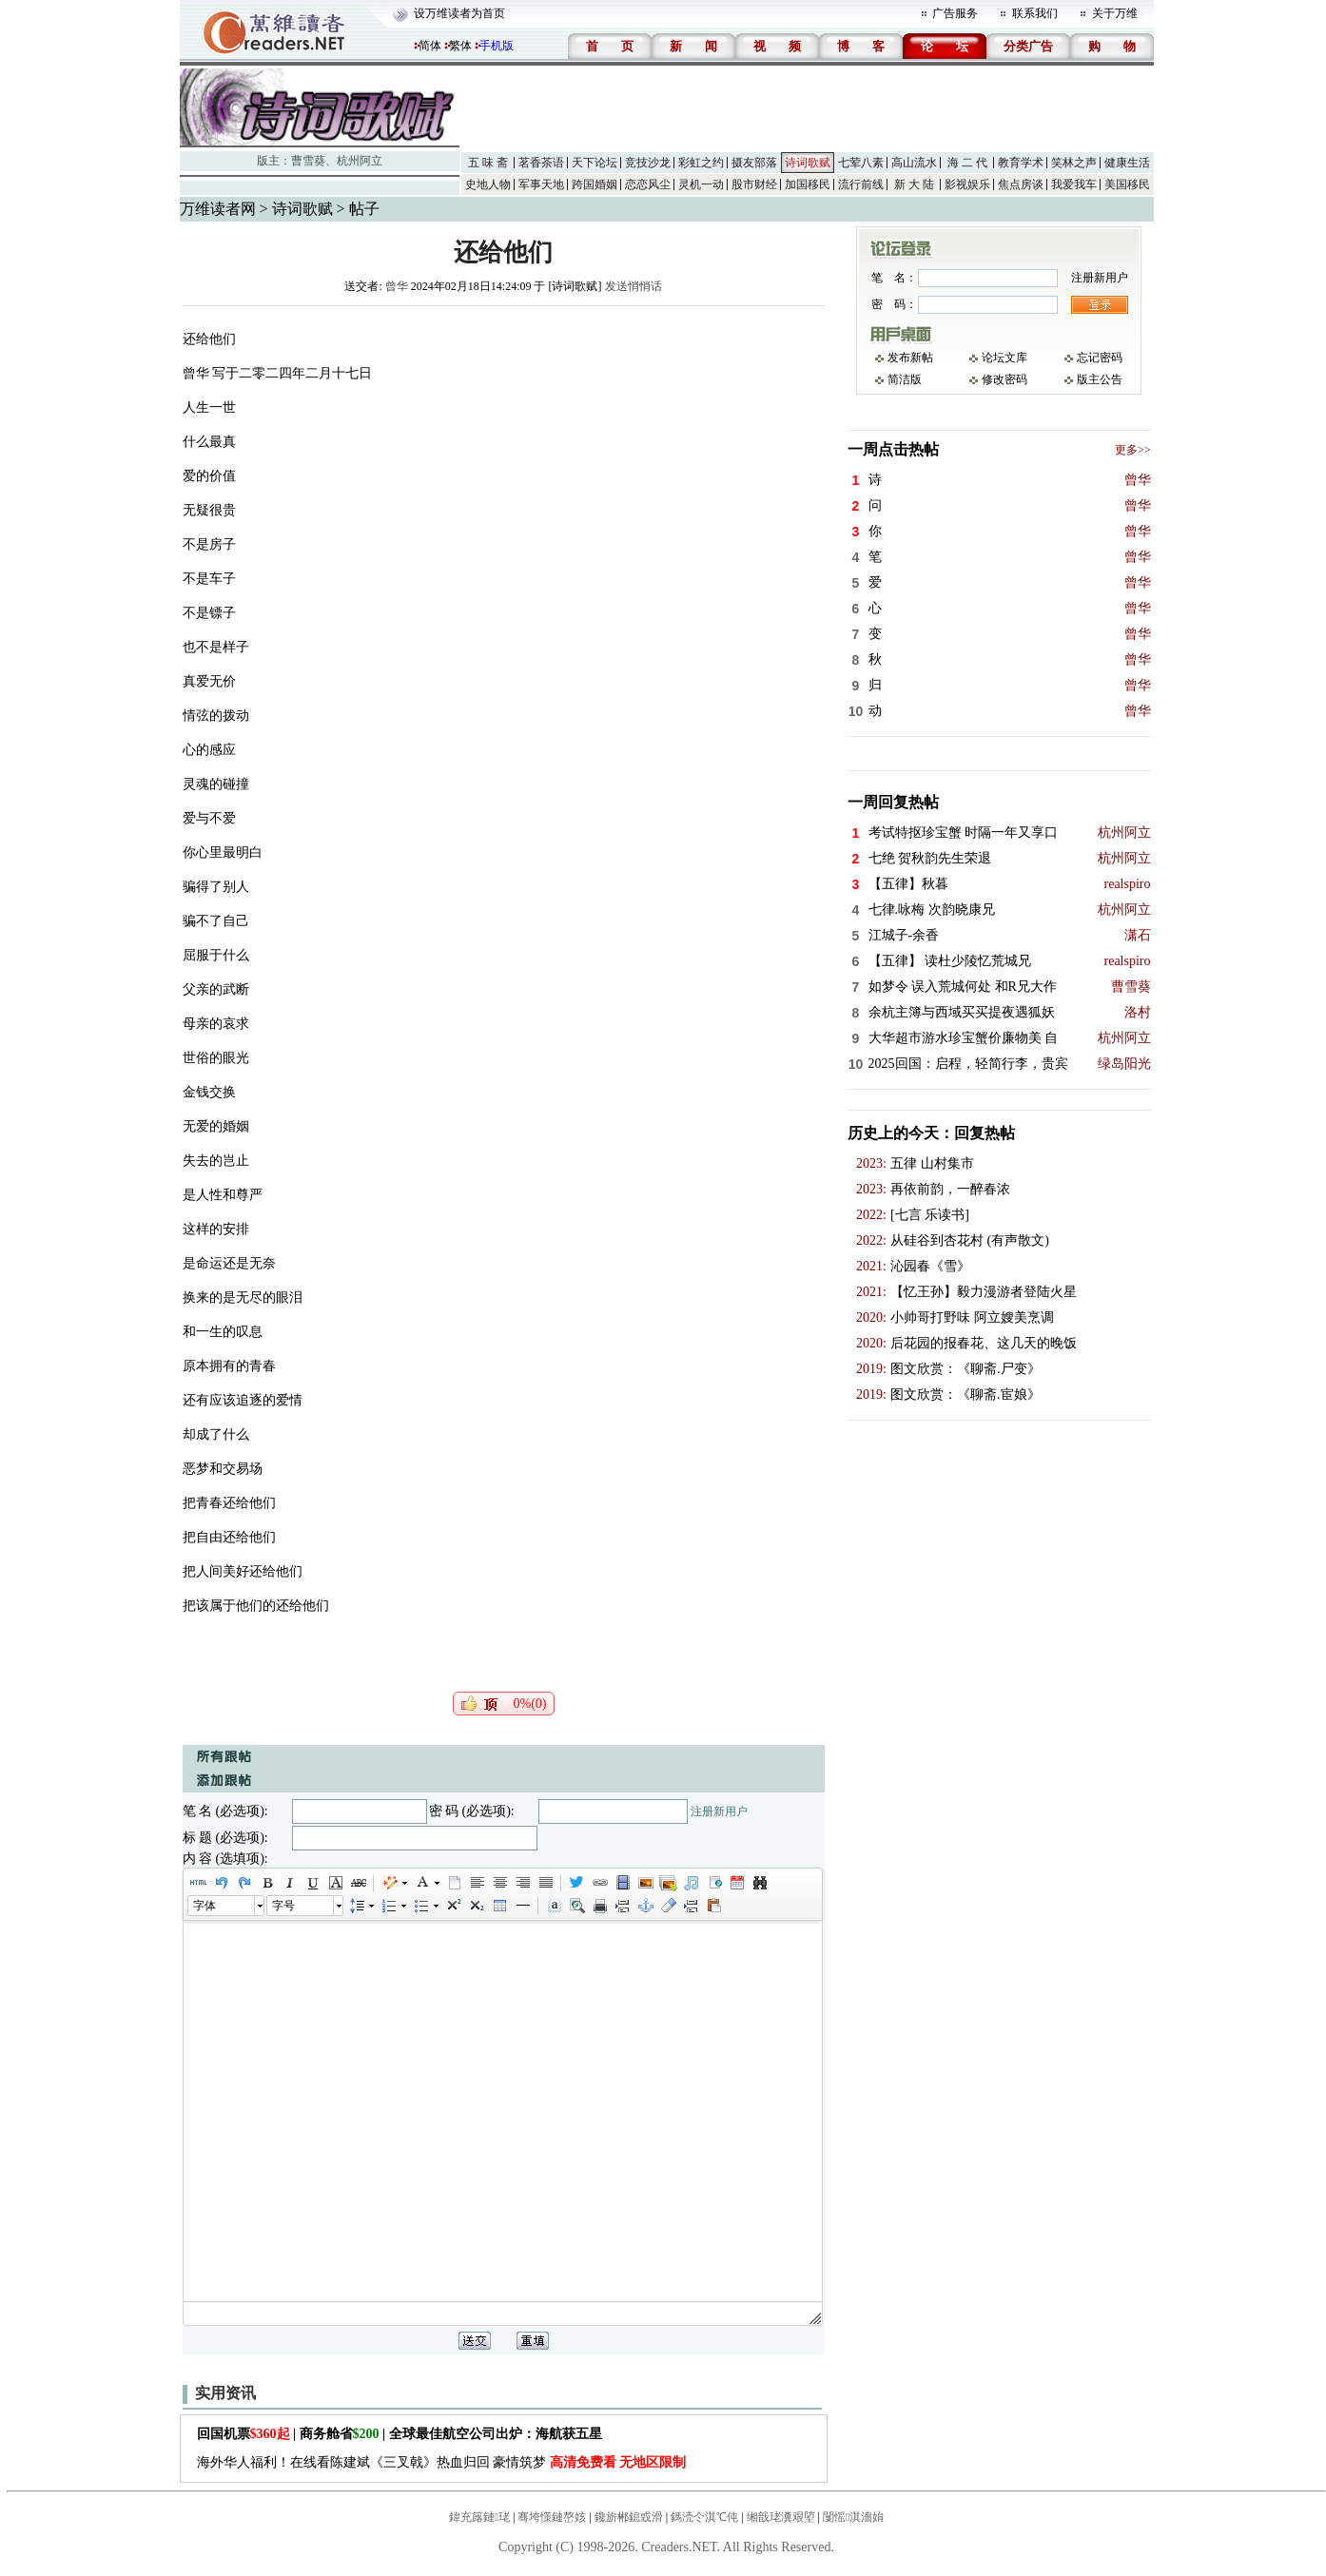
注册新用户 (719, 1811)
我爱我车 (1074, 184)
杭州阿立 (359, 160)
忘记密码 (1099, 357)
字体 (204, 1905)
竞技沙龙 (648, 162)
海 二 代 (967, 162)
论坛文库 (1004, 357)
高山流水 (914, 162)
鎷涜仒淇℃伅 (704, 2517)
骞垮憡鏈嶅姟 (551, 2517)
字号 (283, 1905)
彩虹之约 (701, 162)
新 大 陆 (914, 184)
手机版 (496, 45)
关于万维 (1115, 13)
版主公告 (1099, 379)
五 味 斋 (488, 162)
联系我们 (1035, 13)
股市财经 (754, 184)
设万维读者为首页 (459, 13)
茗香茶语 (541, 162)
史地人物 (488, 184)
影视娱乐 (967, 184)
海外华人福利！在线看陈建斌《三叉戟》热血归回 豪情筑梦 (442, 2462)
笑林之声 (1074, 162)
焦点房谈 (1020, 184)
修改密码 (1004, 379)
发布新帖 (910, 357)
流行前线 (861, 184)
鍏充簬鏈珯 (479, 2517)
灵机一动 (701, 184)
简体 (430, 45)
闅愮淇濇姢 (853, 2517)
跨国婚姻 (594, 184)
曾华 (396, 286)
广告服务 (955, 13)
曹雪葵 (308, 160)
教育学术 (1020, 162)
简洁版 (904, 379)
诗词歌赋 (807, 162)
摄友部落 (754, 162)
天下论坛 (594, 162)
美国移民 (1127, 184)
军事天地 (541, 184)
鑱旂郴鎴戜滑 (629, 2517)
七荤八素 (861, 162)
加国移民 (807, 184)
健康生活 (1127, 162)
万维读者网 (218, 209)
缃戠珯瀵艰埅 (781, 2517)
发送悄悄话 (633, 286)
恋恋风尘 (648, 184)
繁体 (460, 45)
